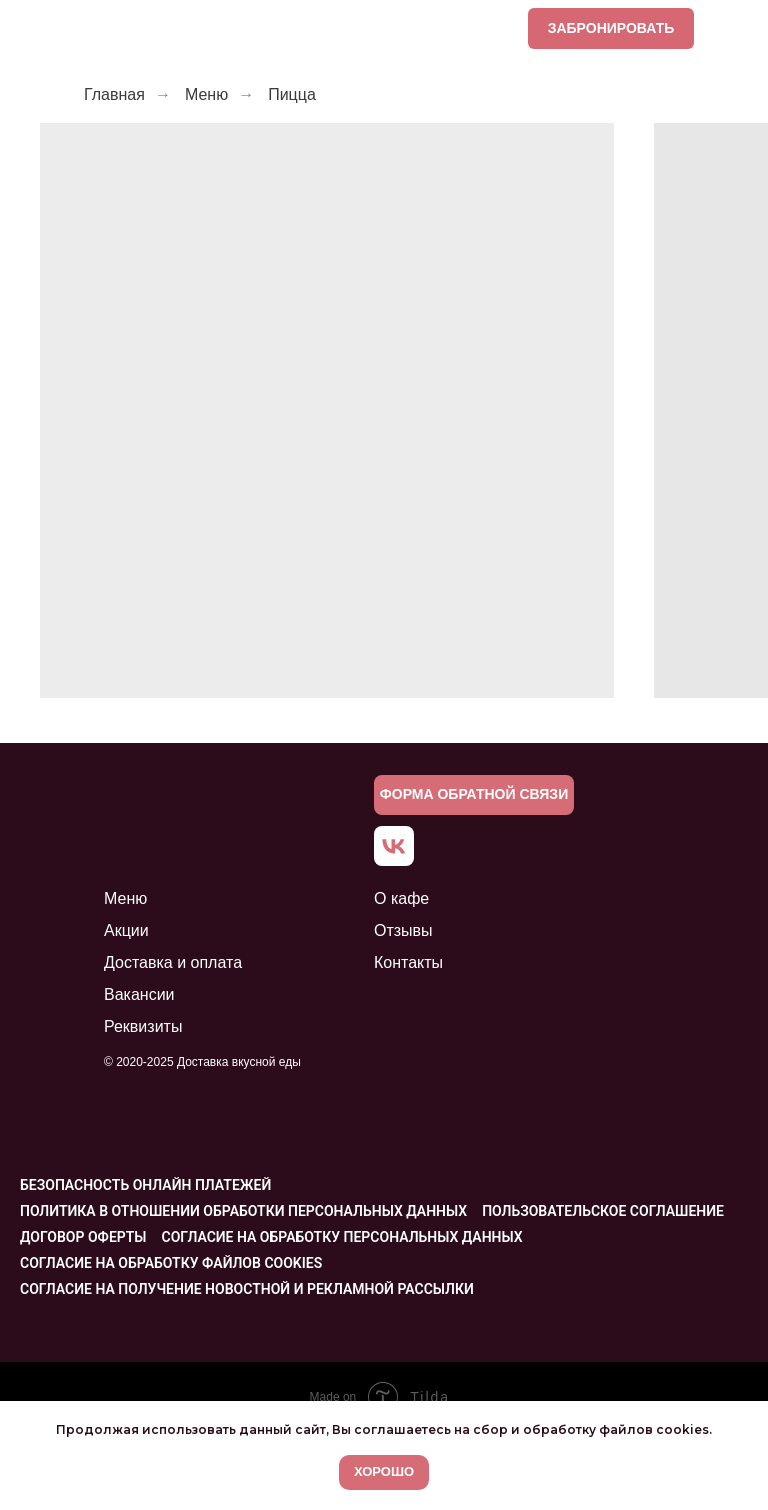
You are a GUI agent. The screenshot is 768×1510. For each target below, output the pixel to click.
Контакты (408, 962)
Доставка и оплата (173, 962)
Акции (126, 930)
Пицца (292, 94)
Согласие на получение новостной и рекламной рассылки (247, 1289)
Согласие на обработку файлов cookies (171, 1263)
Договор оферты (83, 1237)
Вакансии (139, 994)
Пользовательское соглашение (603, 1211)
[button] (474, 795)
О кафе (401, 898)
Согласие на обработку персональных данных (342, 1237)
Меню (206, 94)
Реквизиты (143, 1026)
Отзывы (403, 930)
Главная (114, 94)
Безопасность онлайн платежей (145, 1185)
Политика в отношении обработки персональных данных (243, 1211)
